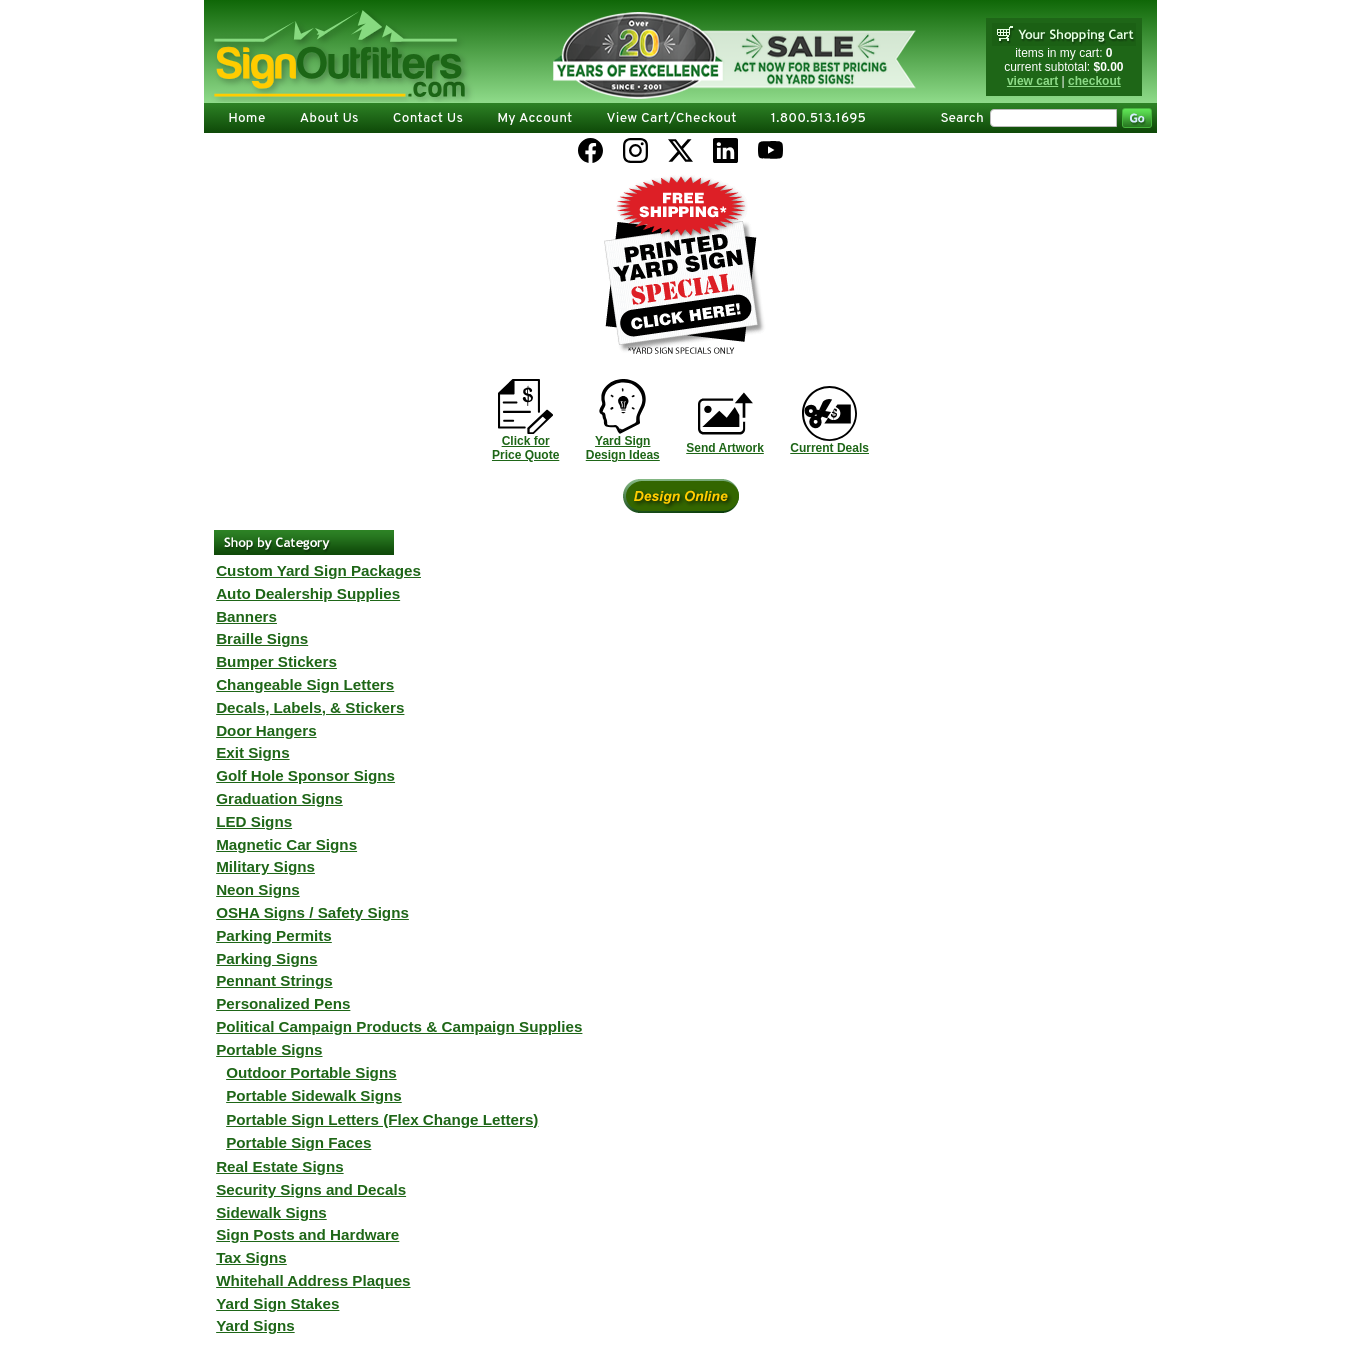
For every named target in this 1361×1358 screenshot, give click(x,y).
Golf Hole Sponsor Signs (305, 775)
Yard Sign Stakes (277, 1303)
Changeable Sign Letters (305, 684)
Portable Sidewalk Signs (314, 1095)
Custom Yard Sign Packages (318, 570)
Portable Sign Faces (298, 1142)
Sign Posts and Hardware (307, 1234)
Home (246, 118)
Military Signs (265, 866)
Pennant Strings (274, 980)
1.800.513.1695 (818, 118)
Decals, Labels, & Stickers (310, 707)
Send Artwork (725, 448)
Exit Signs (252, 752)
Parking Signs (266, 958)
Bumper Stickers (276, 661)
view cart (1032, 81)
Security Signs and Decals (311, 1189)
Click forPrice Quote (525, 448)
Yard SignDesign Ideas (623, 448)
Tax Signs (251, 1257)
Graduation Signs (279, 798)
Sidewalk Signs (271, 1212)
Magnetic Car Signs (286, 844)
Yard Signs (255, 1325)
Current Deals (829, 448)
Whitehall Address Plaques (313, 1280)
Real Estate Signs (279, 1166)
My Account (534, 118)
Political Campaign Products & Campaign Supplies (399, 1026)
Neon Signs (258, 889)
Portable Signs (269, 1049)
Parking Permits (274, 935)
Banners (246, 616)
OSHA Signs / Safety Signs (312, 912)
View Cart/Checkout (672, 118)
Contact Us (428, 118)
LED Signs (254, 821)
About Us (329, 118)
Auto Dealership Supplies (308, 593)
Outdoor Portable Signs (311, 1072)
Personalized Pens (283, 1003)
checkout (1094, 81)
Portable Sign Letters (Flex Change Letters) (382, 1119)
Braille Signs (262, 638)
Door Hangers (266, 730)
